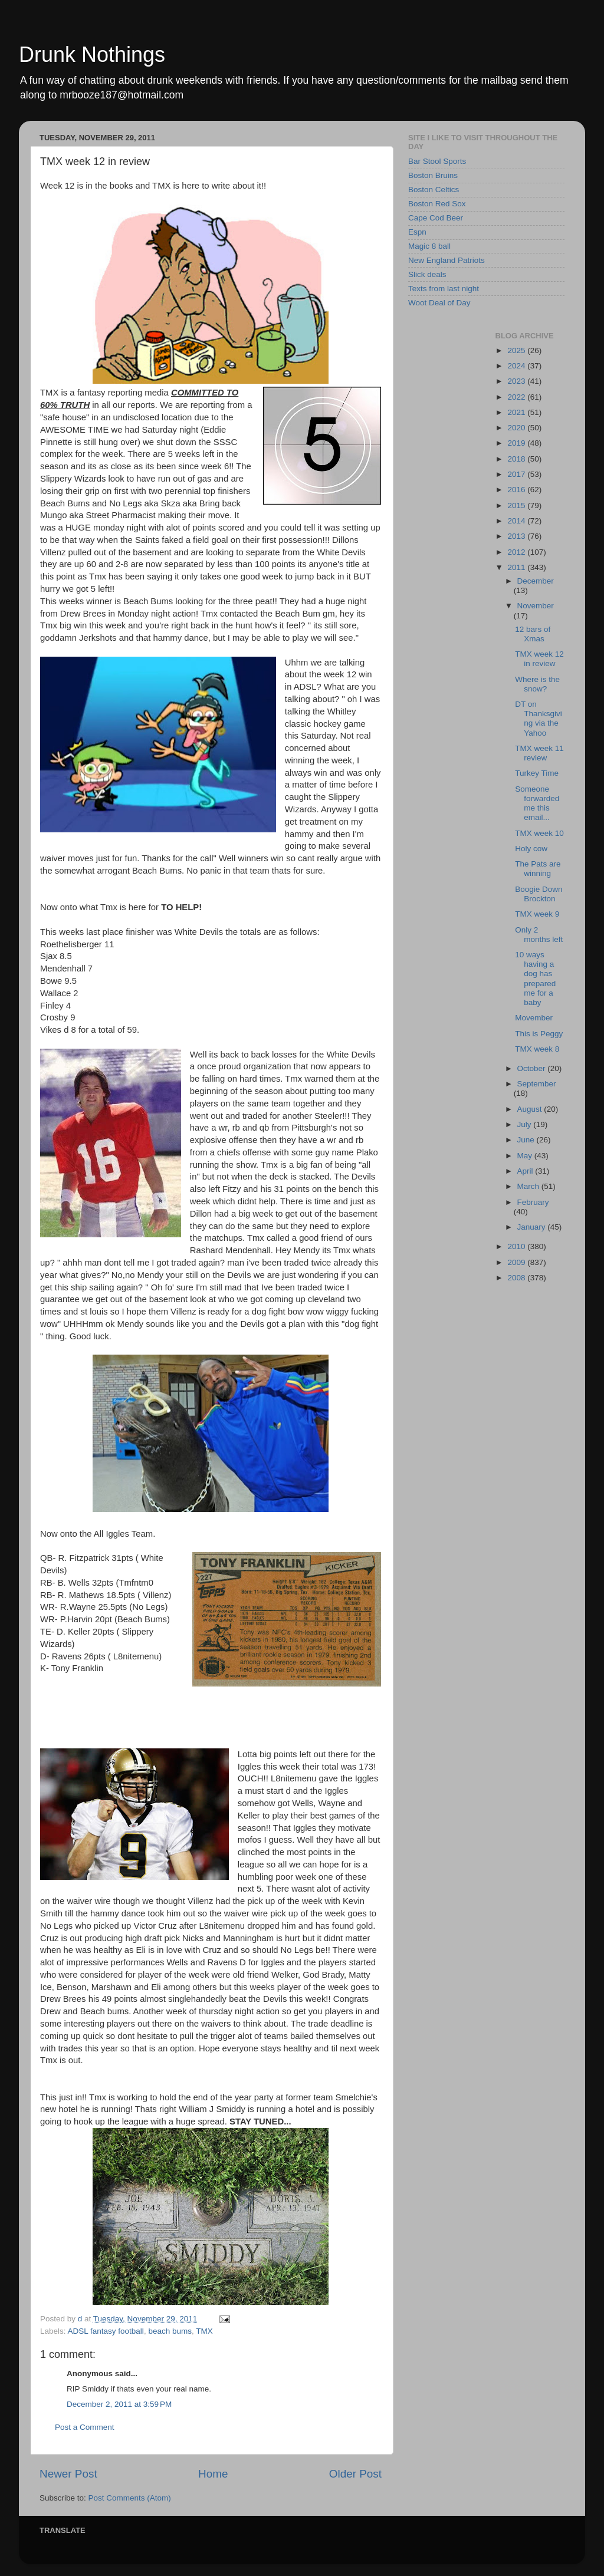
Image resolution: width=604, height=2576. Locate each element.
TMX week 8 (537, 1049)
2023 (517, 381)
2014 (517, 520)
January (532, 1227)
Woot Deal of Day (439, 302)
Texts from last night (443, 288)
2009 (517, 1262)
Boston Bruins (433, 175)
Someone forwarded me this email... (537, 803)
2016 (517, 489)
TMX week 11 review (539, 753)
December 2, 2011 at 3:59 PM (119, 2404)
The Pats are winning (537, 868)
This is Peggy (539, 1033)
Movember (534, 1017)
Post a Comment (84, 2427)
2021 (517, 412)
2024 (517, 365)
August (530, 1109)
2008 (517, 1277)
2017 (517, 474)
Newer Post (68, 2474)
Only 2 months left (539, 934)
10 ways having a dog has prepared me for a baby (535, 978)
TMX (204, 2331)
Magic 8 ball (429, 246)
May (525, 1155)
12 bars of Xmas (532, 634)
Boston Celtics (433, 189)
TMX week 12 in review (539, 659)
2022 (517, 397)
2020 (517, 427)
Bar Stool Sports (437, 161)
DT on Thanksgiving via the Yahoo (538, 718)
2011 (517, 567)
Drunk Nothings (92, 54)
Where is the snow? (537, 684)
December (535, 581)
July (525, 1124)
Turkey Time (537, 773)
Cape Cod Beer (435, 217)
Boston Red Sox (437, 203)
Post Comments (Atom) (129, 2497)
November (535, 605)
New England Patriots (446, 260)
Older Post (355, 2474)
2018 (517, 458)
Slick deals (427, 274)
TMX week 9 (537, 914)
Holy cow (531, 848)
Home (213, 2474)
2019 (517, 443)
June (527, 1139)
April (526, 1171)
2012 (517, 552)
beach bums (170, 2331)
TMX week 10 (539, 833)
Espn (417, 232)
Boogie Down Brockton (538, 894)
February (533, 1202)
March (529, 1186)
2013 (517, 536)
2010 (517, 1246)
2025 (517, 350)
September (536, 1083)
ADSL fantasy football (106, 2331)
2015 (517, 505)
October (532, 1068)
